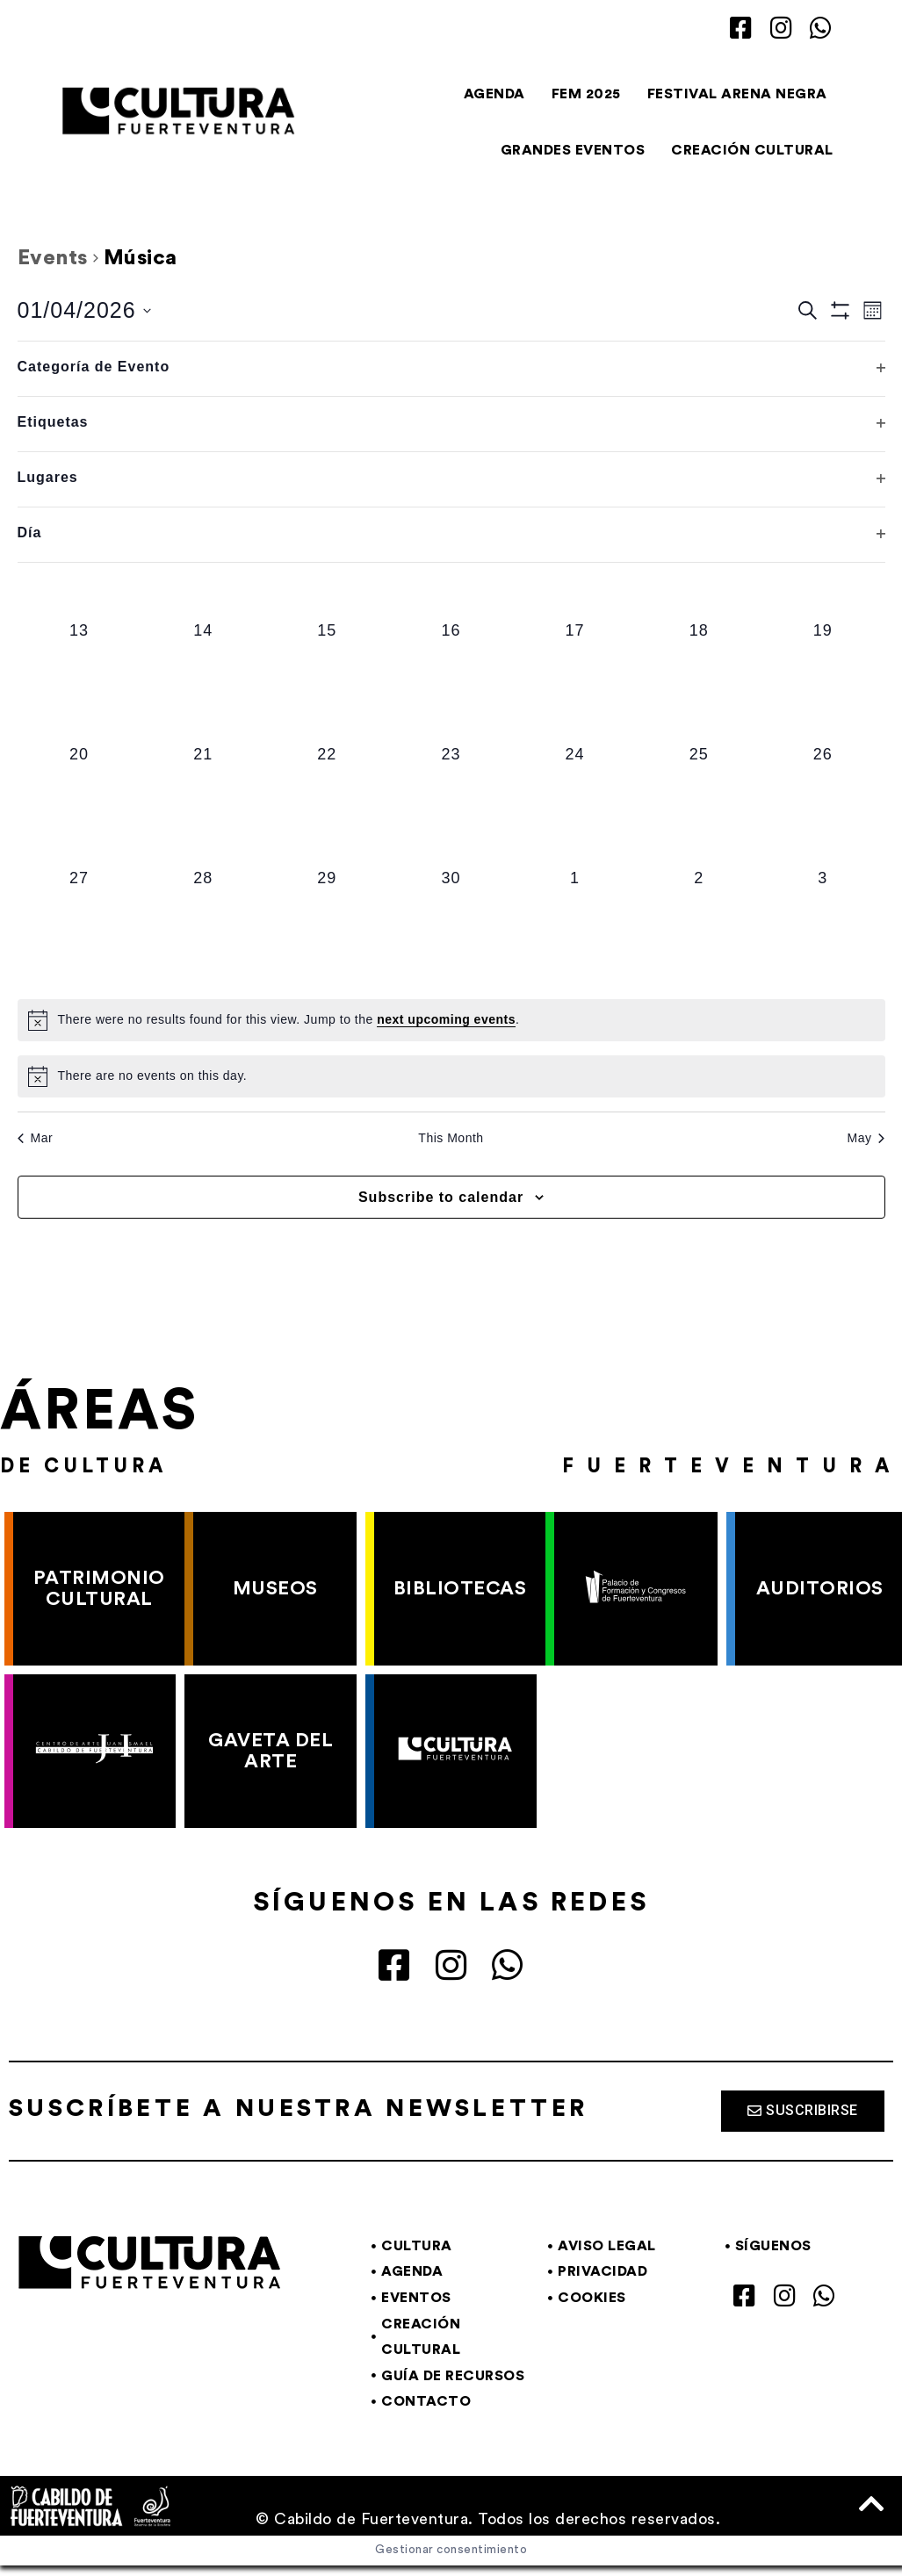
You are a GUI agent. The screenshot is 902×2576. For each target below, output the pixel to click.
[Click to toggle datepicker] (84, 310)
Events (53, 258)
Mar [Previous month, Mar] (36, 1138)
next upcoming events (446, 1019)
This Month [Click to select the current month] (450, 1138)
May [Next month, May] (866, 1138)
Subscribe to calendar (440, 1197)
